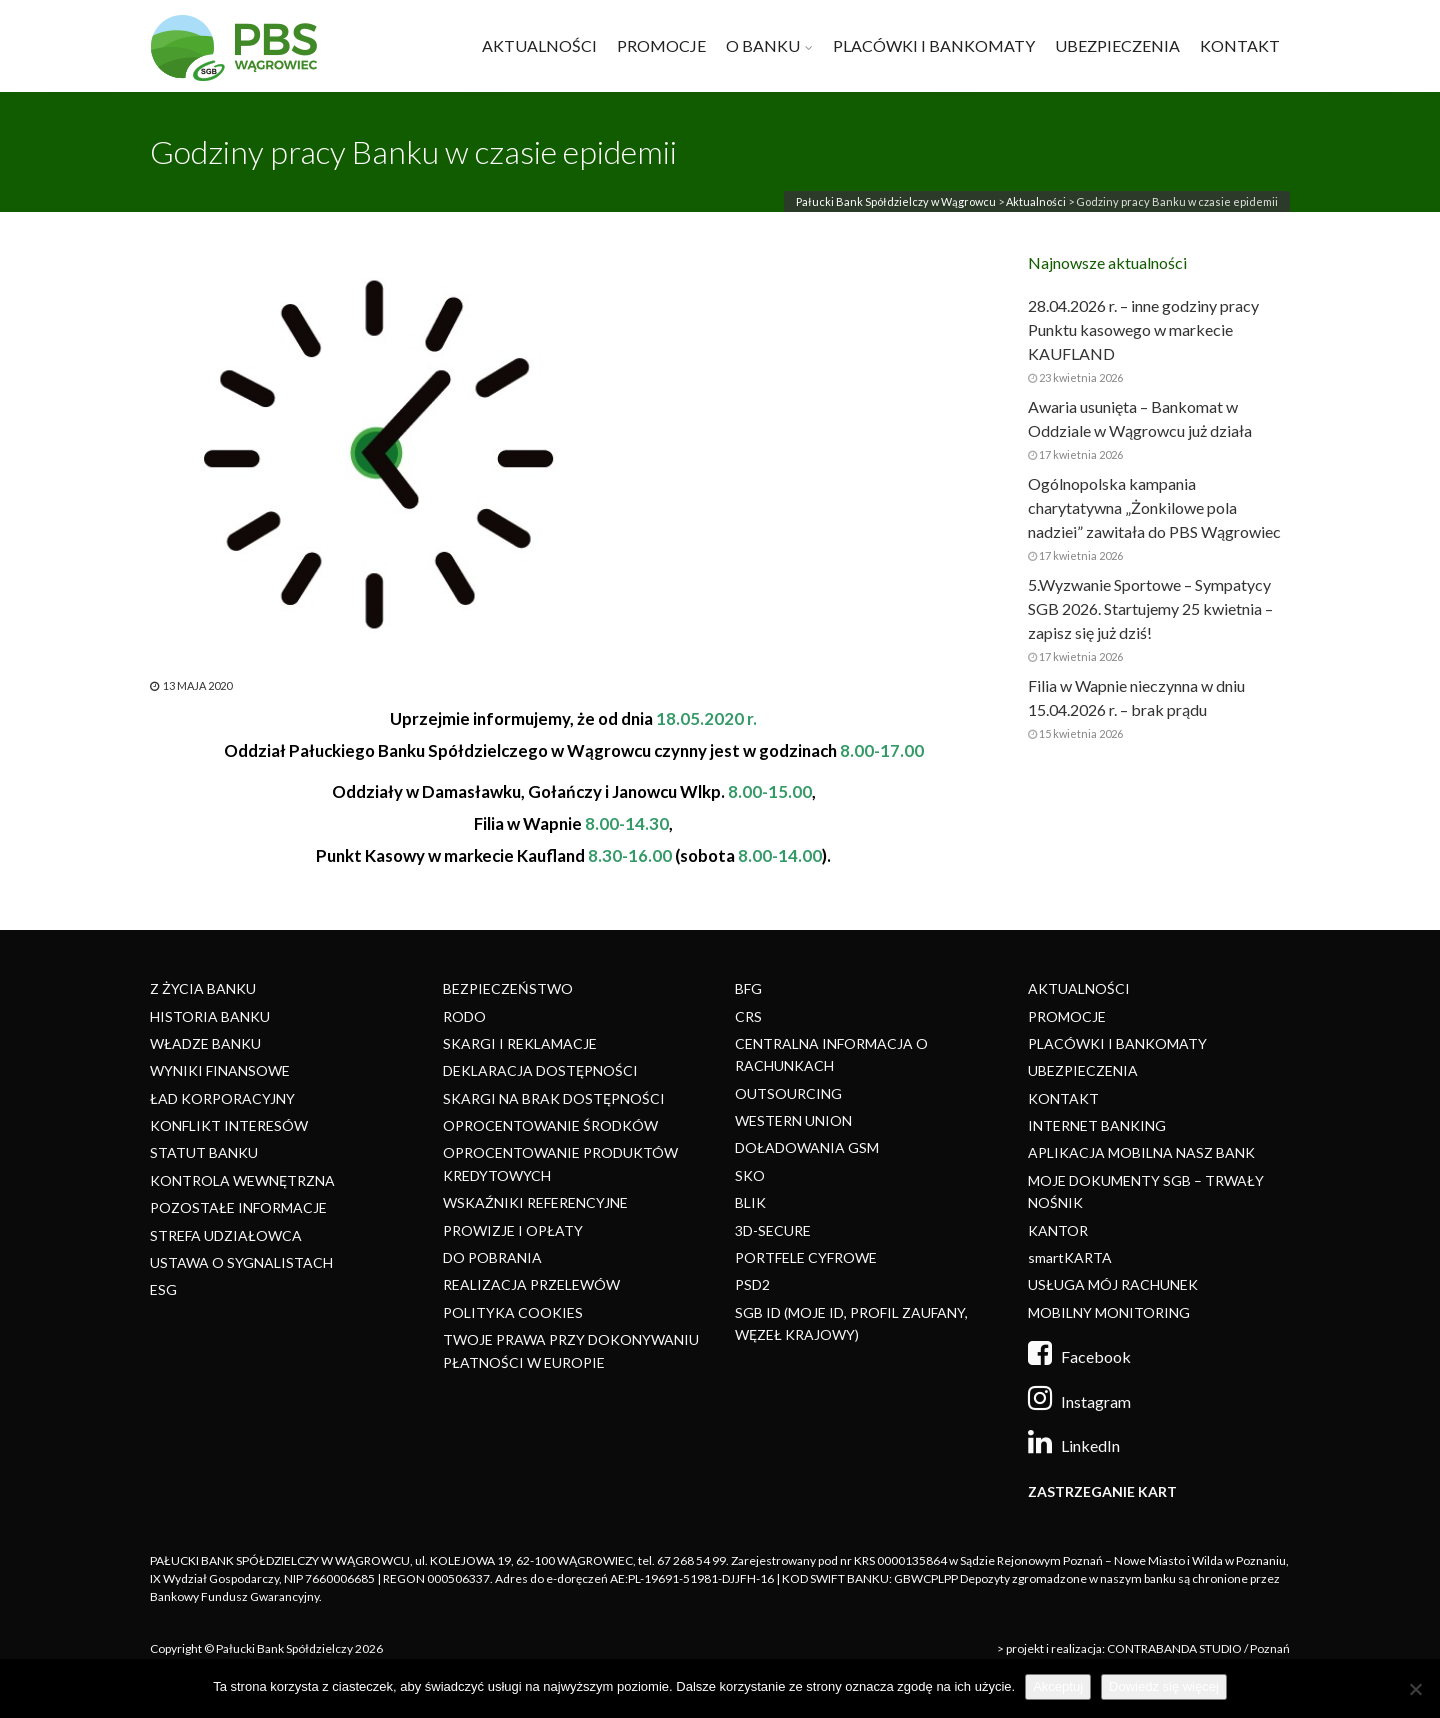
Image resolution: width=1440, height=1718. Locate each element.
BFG (748, 988)
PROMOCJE (661, 45)
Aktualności (1036, 201)
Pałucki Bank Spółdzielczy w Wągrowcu (896, 201)
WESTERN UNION (793, 1120)
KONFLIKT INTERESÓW (229, 1125)
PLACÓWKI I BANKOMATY (934, 45)
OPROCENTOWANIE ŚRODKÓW (550, 1125)
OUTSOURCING (788, 1093)
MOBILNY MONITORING (1109, 1312)
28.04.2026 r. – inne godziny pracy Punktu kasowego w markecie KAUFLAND (1143, 329)
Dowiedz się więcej (1164, 1686)
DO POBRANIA (492, 1257)
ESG (163, 1289)
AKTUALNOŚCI (539, 45)
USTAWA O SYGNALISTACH (241, 1262)
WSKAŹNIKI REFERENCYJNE (535, 1202)
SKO (750, 1175)
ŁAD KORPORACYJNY (222, 1098)
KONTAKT (1240, 45)
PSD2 (752, 1284)
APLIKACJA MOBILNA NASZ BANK (1141, 1152)
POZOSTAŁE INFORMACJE (238, 1207)
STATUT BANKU (204, 1152)
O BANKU (763, 45)
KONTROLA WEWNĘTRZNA (242, 1180)
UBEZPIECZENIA (1117, 45)
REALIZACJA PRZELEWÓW (531, 1284)
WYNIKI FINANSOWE (220, 1070)
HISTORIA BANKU (210, 1016)
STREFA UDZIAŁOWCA (226, 1235)
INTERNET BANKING (1097, 1125)
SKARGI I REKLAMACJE (520, 1043)
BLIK (750, 1202)
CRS (748, 1016)
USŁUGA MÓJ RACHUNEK (1113, 1284)
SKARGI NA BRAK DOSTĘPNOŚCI (554, 1098)
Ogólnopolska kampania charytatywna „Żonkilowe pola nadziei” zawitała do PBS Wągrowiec (1154, 507)
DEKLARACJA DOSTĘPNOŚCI (540, 1070)
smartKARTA (1070, 1257)
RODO (464, 1016)
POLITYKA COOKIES (513, 1312)
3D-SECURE (773, 1230)
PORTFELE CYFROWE (806, 1257)
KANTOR (1058, 1230)
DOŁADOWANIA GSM (807, 1147)
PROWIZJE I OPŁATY (513, 1230)
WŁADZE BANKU (205, 1043)
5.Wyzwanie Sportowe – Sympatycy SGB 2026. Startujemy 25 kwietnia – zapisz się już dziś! (1150, 608)
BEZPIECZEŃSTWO (508, 988)
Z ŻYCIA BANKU (203, 988)
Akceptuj (1058, 1686)
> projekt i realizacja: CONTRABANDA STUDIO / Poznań (1143, 1648)
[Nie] (1415, 1689)
